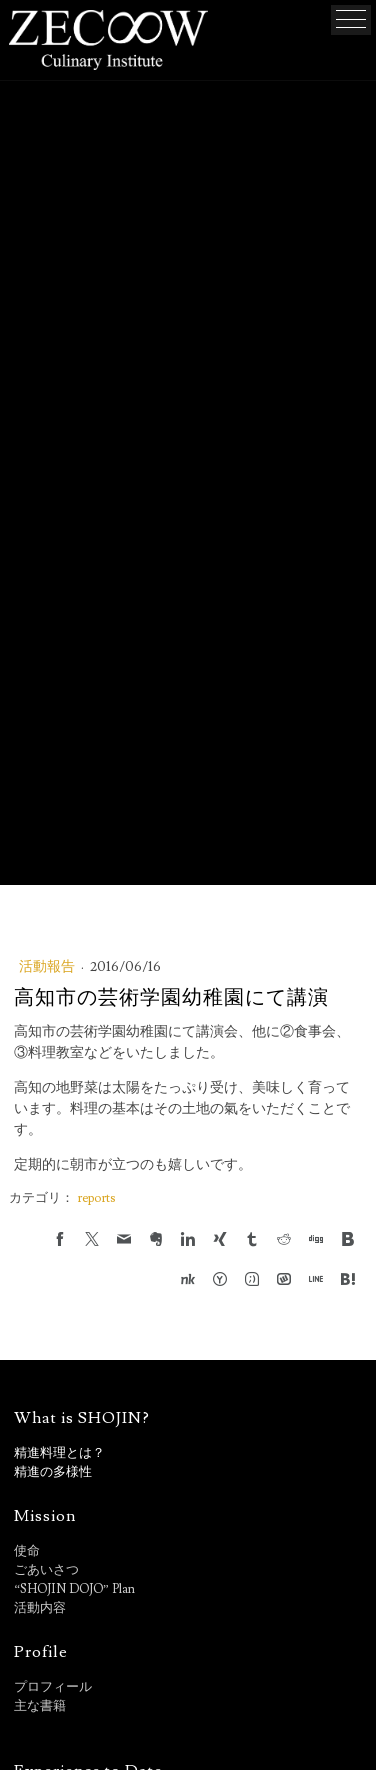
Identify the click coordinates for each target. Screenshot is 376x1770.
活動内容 (40, 1608)
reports (96, 1198)
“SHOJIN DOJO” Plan (74, 1589)
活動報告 (48, 967)
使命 (27, 1551)
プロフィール (53, 1687)
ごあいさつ (46, 1570)
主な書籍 (40, 1706)
